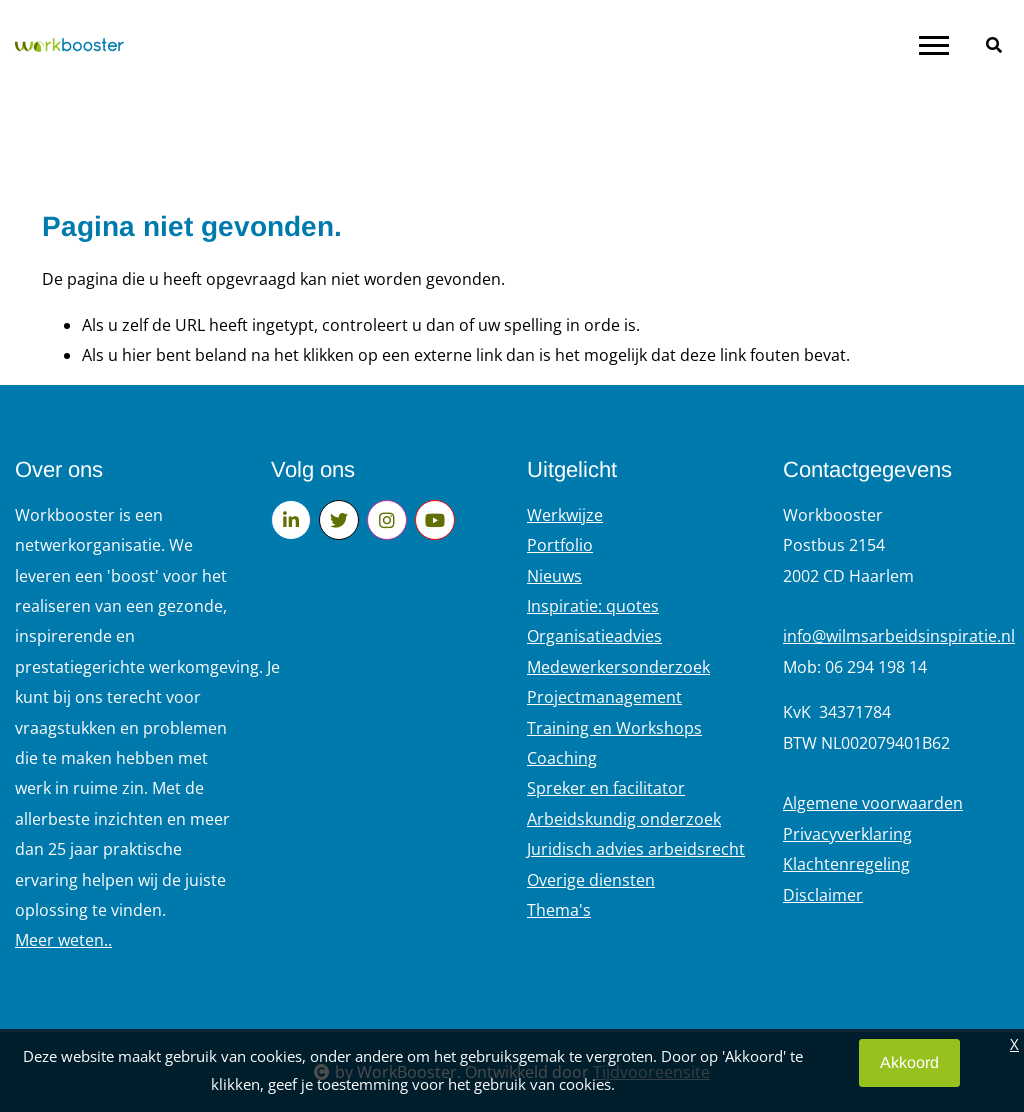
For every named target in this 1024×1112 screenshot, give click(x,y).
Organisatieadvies (594, 636)
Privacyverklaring (847, 834)
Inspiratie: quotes (593, 606)
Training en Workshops (614, 728)
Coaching (562, 758)
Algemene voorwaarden (873, 803)
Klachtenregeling (846, 864)
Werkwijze (565, 515)
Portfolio (560, 545)
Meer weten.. (63, 940)
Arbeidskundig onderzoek (624, 819)
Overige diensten (591, 880)
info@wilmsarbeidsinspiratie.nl (899, 636)
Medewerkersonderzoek (618, 667)
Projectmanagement (604, 697)
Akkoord (909, 1062)
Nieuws (554, 576)
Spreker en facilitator (606, 788)
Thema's (559, 910)
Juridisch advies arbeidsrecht (636, 849)
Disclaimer (823, 895)
